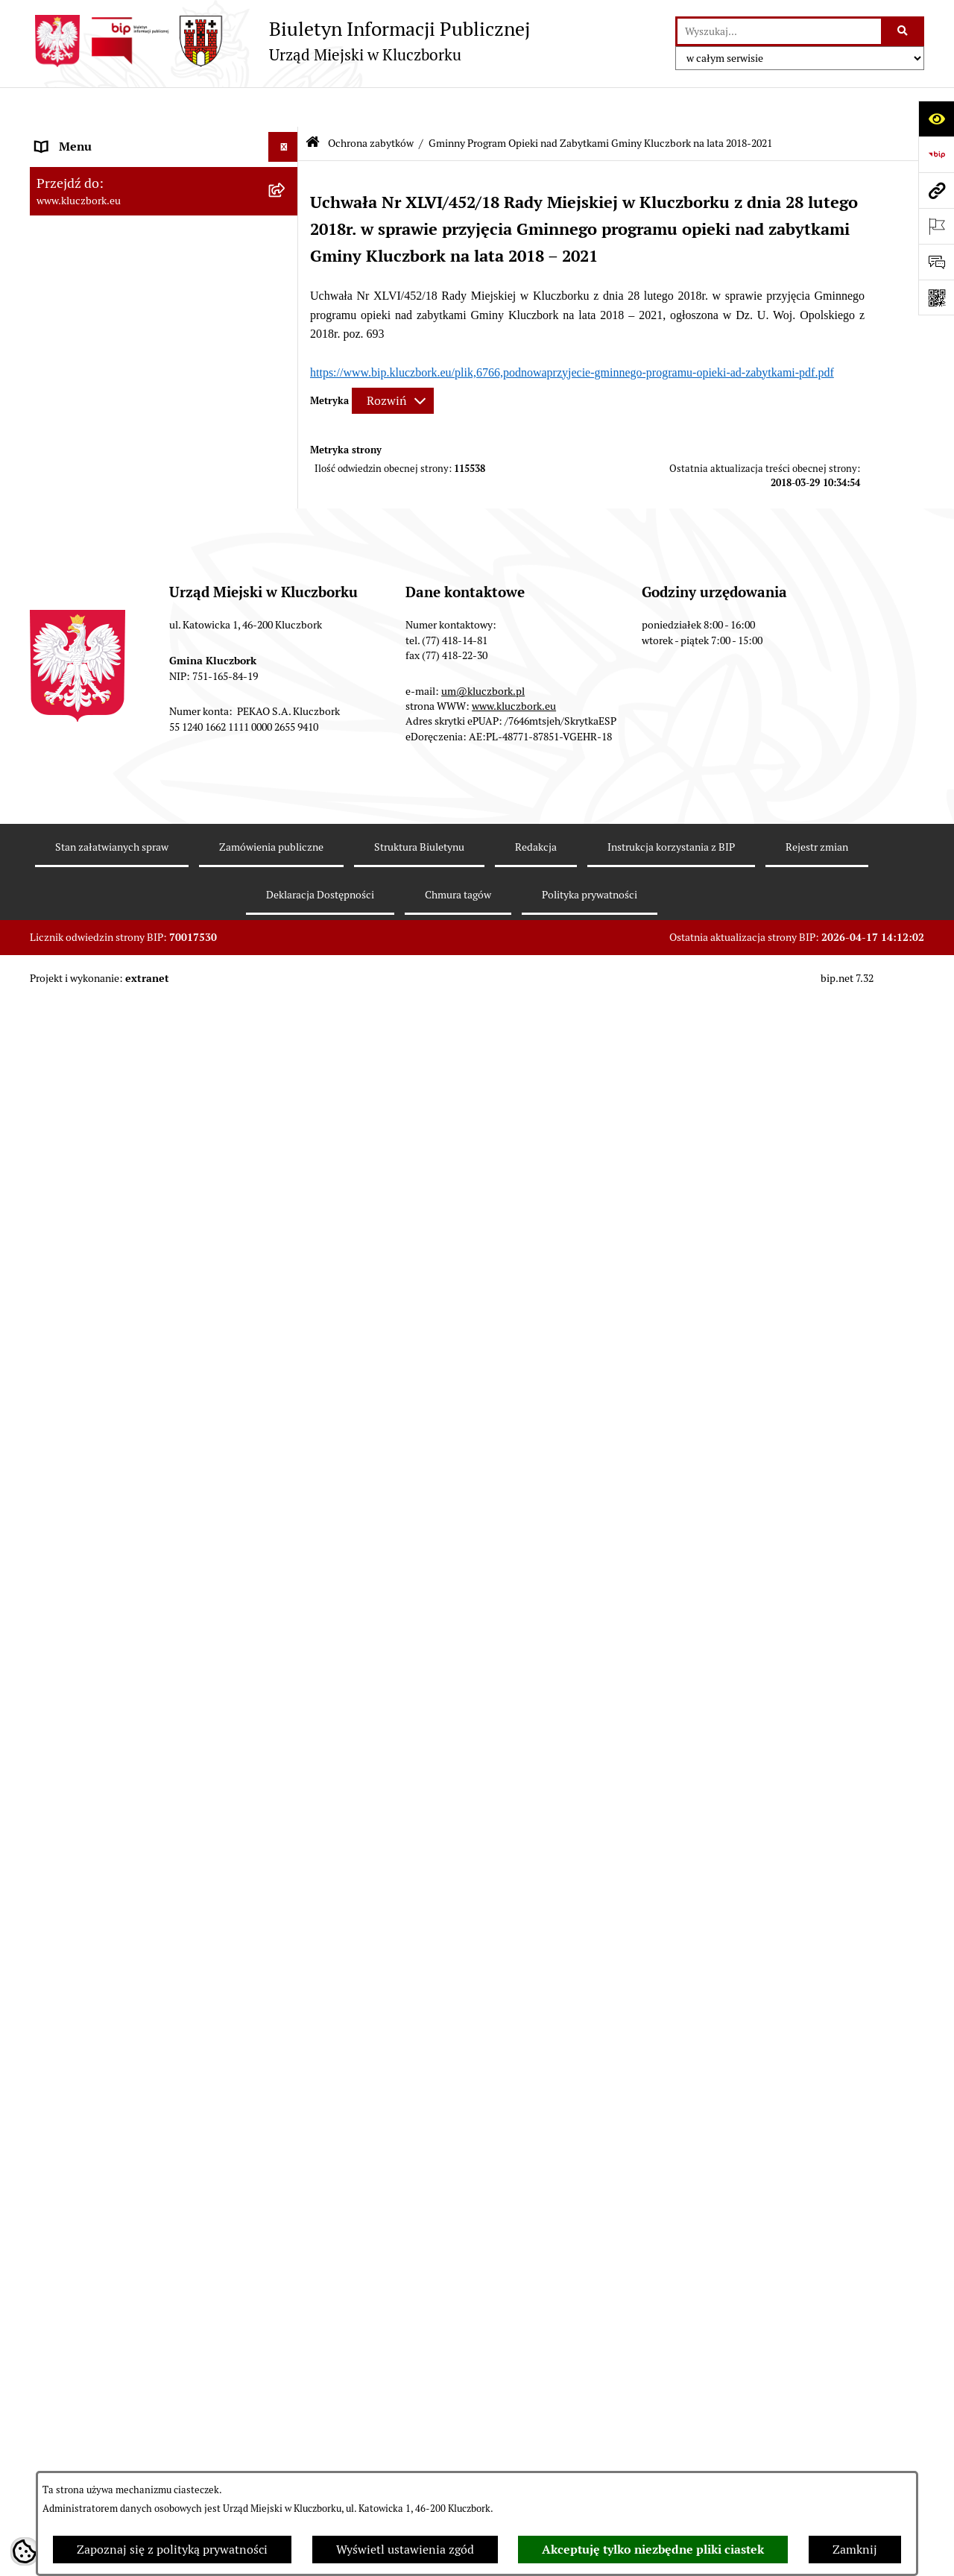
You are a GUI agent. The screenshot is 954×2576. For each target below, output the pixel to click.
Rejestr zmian (817, 2461)
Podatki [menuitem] (56, 560)
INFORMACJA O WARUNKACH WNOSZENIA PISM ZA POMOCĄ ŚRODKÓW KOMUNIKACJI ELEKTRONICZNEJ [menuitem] (124, 2027)
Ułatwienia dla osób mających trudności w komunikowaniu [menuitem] (147, 1287)
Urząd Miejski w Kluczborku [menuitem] (109, 286)
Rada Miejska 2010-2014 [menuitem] (102, 256)
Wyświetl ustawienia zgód (405, 2549)
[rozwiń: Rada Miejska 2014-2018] (287, 227)
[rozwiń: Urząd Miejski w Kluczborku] (287, 287)
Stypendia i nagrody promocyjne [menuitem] (122, 1892)
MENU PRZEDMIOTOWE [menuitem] (102, 363)
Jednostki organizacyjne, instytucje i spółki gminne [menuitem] (150, 324)
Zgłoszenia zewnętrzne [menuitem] (97, 1970)
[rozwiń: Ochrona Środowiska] (287, 1249)
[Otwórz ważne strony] (936, 226)
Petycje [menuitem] (55, 1099)
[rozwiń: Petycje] (287, 1100)
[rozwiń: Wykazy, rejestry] (287, 1327)
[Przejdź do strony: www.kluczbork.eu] (936, 190)
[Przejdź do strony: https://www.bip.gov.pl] (936, 154)
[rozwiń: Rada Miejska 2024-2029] (287, 167)
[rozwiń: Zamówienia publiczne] (287, 897)
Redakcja (536, 2461)
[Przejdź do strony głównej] (280, 41)
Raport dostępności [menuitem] (87, 1863)
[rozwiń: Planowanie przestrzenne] (287, 621)
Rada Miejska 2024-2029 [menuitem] (102, 166)
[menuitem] (164, 698)
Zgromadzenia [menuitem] (74, 1445)
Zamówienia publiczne (271, 2461)
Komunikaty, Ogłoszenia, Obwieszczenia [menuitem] (143, 1189)
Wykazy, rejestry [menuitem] (78, 1326)
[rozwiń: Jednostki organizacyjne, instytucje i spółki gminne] (287, 316)
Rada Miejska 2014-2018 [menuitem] (102, 226)
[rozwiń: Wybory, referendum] (287, 1357)
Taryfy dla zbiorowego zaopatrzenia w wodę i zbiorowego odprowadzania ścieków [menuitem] (150, 1716)
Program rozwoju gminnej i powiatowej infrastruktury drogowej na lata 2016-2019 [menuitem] (149, 1544)
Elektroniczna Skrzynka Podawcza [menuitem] (126, 1218)
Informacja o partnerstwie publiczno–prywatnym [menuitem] (137, 1591)
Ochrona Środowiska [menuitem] (90, 1248)
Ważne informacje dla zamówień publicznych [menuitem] (122, 935)
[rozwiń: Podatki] (287, 561)
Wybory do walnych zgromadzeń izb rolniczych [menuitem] (131, 1931)
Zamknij (855, 2549)
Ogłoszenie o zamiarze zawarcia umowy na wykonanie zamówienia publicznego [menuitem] (150, 1060)
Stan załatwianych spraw (111, 2461)
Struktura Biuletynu (419, 2461)
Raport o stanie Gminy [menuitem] (96, 530)
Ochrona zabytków (371, 103)
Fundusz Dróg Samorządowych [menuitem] (117, 1785)
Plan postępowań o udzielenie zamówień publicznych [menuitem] (145, 983)
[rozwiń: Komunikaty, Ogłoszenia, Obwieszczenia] (287, 1190)
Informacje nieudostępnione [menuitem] (112, 393)
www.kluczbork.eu (514, 2320)
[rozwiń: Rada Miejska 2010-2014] (287, 257)
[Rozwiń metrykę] (393, 361)
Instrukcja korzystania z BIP (671, 2461)
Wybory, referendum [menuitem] (89, 1356)
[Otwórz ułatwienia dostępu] (936, 118)
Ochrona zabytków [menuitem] (85, 650)
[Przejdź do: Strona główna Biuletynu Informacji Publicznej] (313, 104)
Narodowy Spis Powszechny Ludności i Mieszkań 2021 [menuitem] (139, 1824)
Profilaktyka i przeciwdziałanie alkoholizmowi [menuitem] (118, 1639)
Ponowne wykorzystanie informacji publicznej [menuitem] (130, 432)
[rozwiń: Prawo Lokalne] (287, 472)
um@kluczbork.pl (483, 2305)
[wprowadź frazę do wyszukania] (779, 31)
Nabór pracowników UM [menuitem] (100, 1505)
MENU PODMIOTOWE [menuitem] (95, 137)
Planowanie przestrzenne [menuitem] (104, 620)
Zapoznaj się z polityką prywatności (172, 2549)
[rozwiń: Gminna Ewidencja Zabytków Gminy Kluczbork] (287, 689)
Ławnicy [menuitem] (58, 1386)
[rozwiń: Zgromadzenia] (287, 1446)
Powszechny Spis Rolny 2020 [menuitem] (113, 1755)
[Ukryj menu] (283, 107)
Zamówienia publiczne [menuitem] (96, 896)
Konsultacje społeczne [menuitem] (95, 1678)
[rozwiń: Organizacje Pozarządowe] (287, 1130)
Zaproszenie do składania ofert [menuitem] (118, 1022)
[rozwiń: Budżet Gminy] (287, 501)
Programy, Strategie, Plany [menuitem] (106, 1159)
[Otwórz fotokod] (936, 297)
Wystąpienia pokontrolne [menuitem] (103, 1415)
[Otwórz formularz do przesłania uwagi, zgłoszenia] (936, 262)
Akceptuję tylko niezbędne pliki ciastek (653, 2549)
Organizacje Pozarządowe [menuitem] (104, 1129)
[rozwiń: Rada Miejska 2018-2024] (287, 197)
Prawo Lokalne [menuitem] (75, 471)
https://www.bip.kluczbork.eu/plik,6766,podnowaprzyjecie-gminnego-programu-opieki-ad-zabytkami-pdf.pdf (572, 332)
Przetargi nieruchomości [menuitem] (100, 590)
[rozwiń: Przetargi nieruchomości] (287, 591)
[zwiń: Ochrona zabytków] (287, 650)
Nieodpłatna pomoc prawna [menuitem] (109, 1475)
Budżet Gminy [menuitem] (74, 500)
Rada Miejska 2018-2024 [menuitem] (102, 196)
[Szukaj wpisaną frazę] (903, 31)
